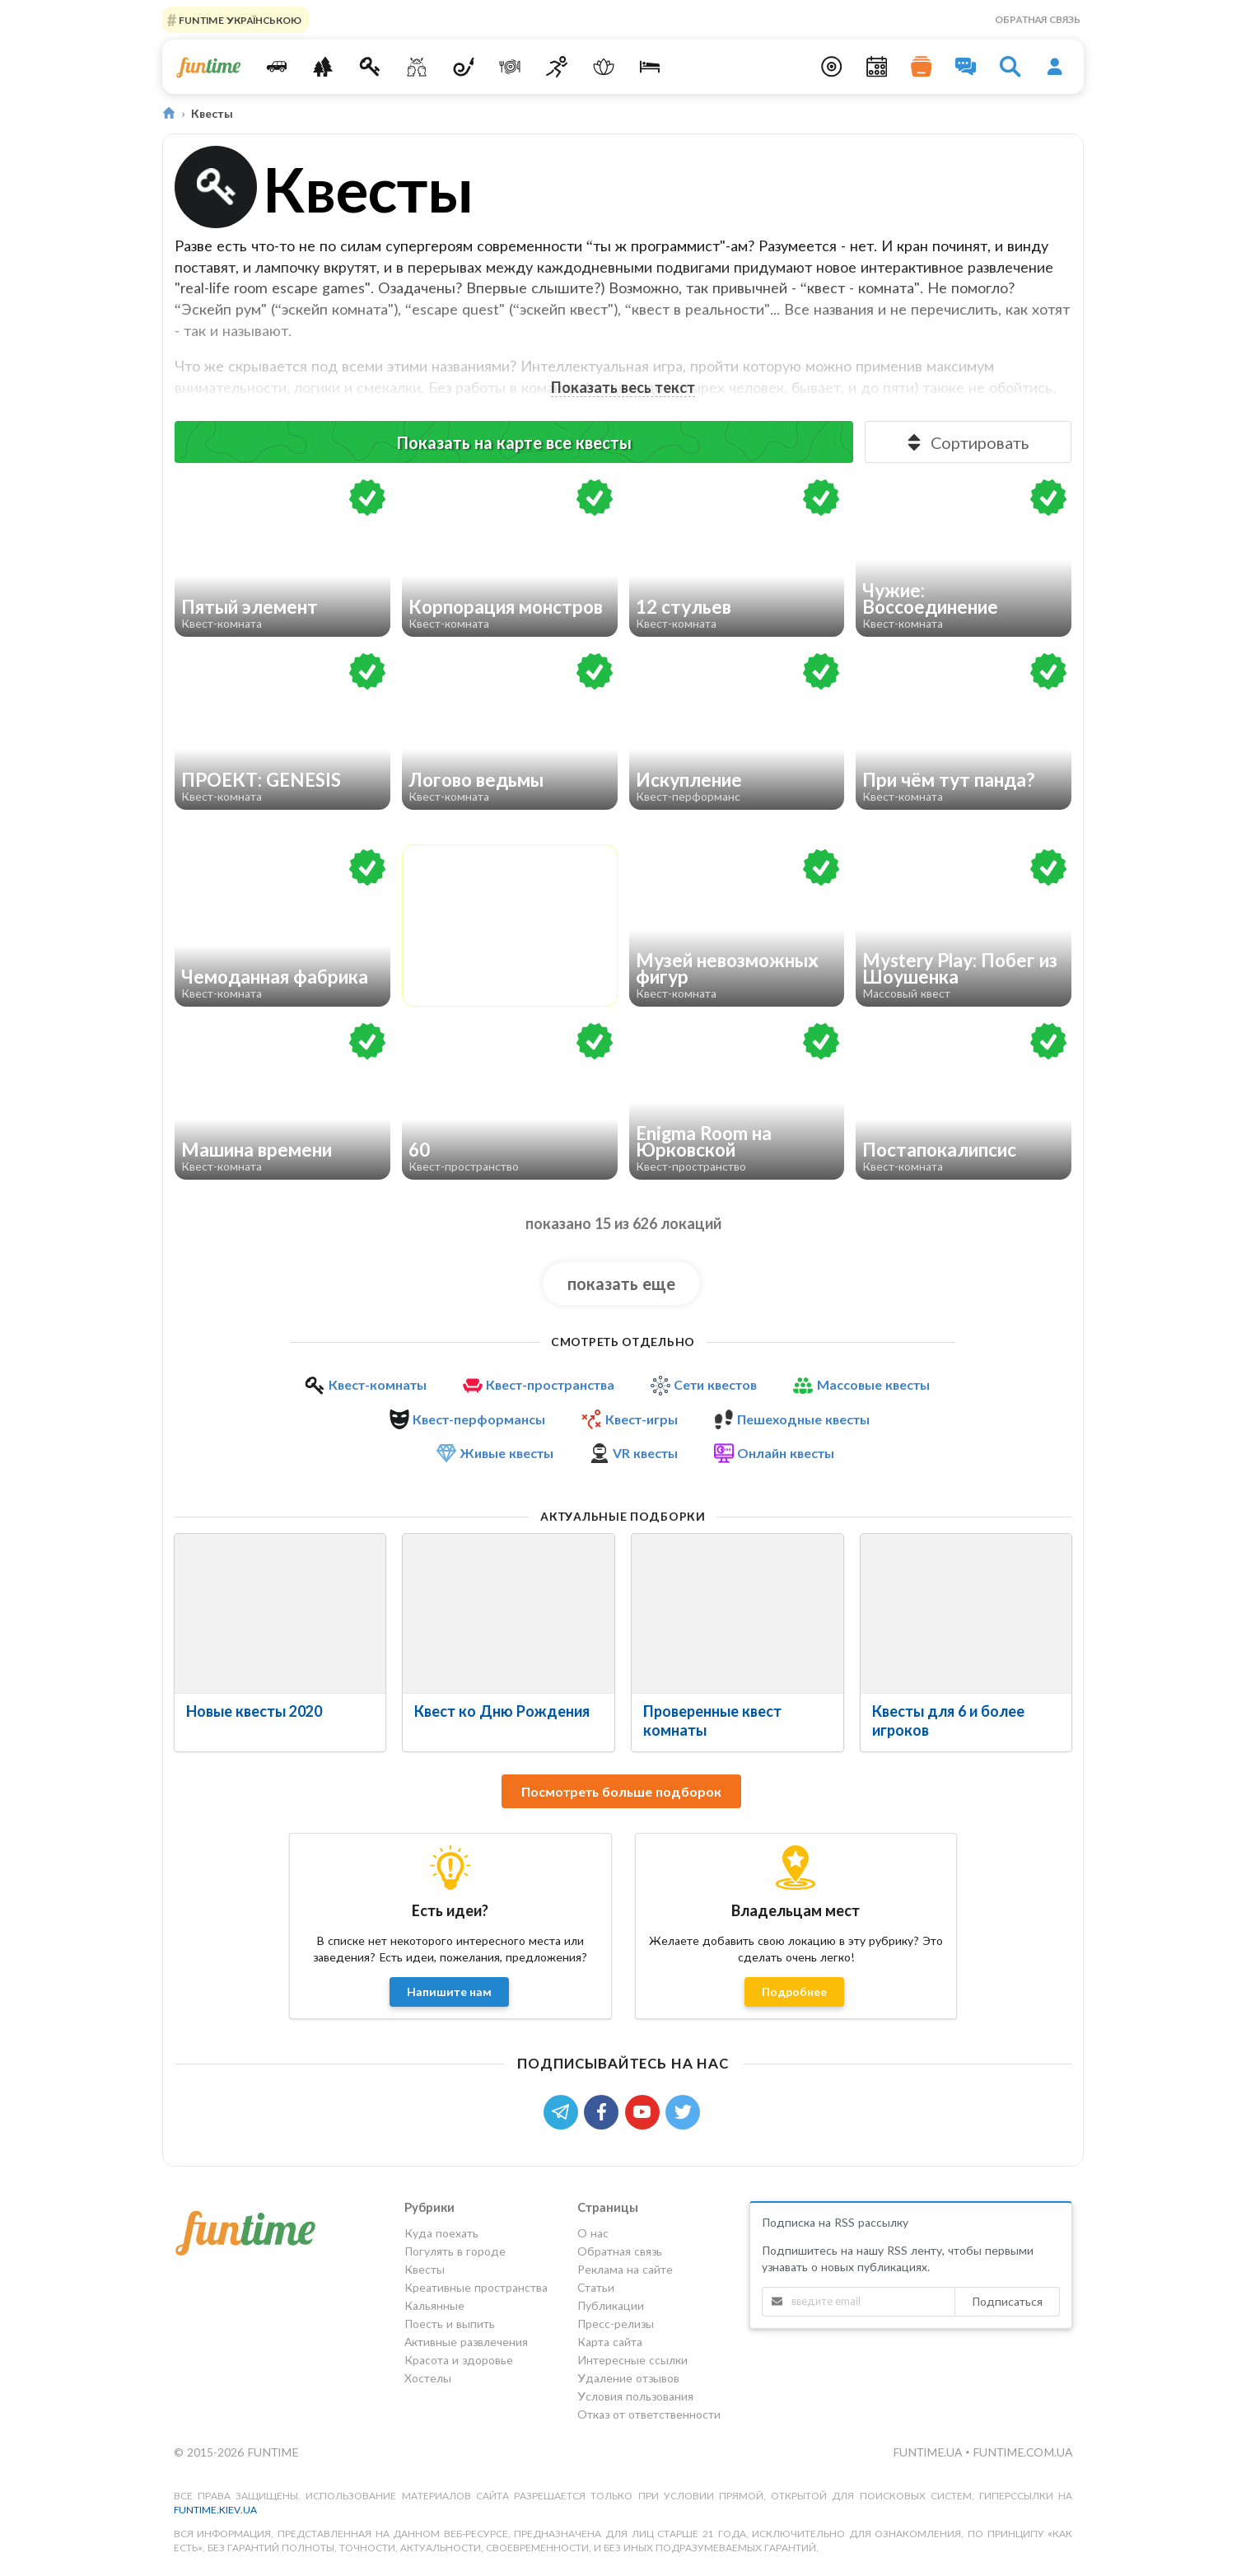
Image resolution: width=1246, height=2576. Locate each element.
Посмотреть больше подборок (621, 1791)
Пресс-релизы (615, 2324)
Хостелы (427, 2378)
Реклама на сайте (625, 2269)
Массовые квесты (873, 1384)
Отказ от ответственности (649, 2414)
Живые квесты (506, 1453)
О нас (593, 2233)
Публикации (610, 2305)
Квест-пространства (550, 1384)
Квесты (424, 2269)
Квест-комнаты (378, 1384)
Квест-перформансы (479, 1419)
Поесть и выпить (449, 2324)
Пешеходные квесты (803, 1419)
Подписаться (1007, 2301)
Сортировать (966, 442)
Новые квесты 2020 (254, 1711)
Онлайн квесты (785, 1453)
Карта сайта (609, 2342)
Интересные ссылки (632, 2360)
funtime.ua (929, 2452)
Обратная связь (1037, 19)
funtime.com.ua (1022, 2452)
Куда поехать (441, 2233)
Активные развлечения (466, 2342)
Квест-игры (641, 1419)
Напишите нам (449, 1992)
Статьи (595, 2287)
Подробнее (794, 1992)
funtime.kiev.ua (215, 2510)
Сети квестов (715, 1384)
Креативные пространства (476, 2287)
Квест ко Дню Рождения (502, 1711)
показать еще (621, 1283)
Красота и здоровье (458, 2360)
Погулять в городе (455, 2251)
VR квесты (645, 1453)
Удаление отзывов (628, 2378)
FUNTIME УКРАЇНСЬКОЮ (238, 19)
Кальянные (434, 2305)
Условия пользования (635, 2396)
